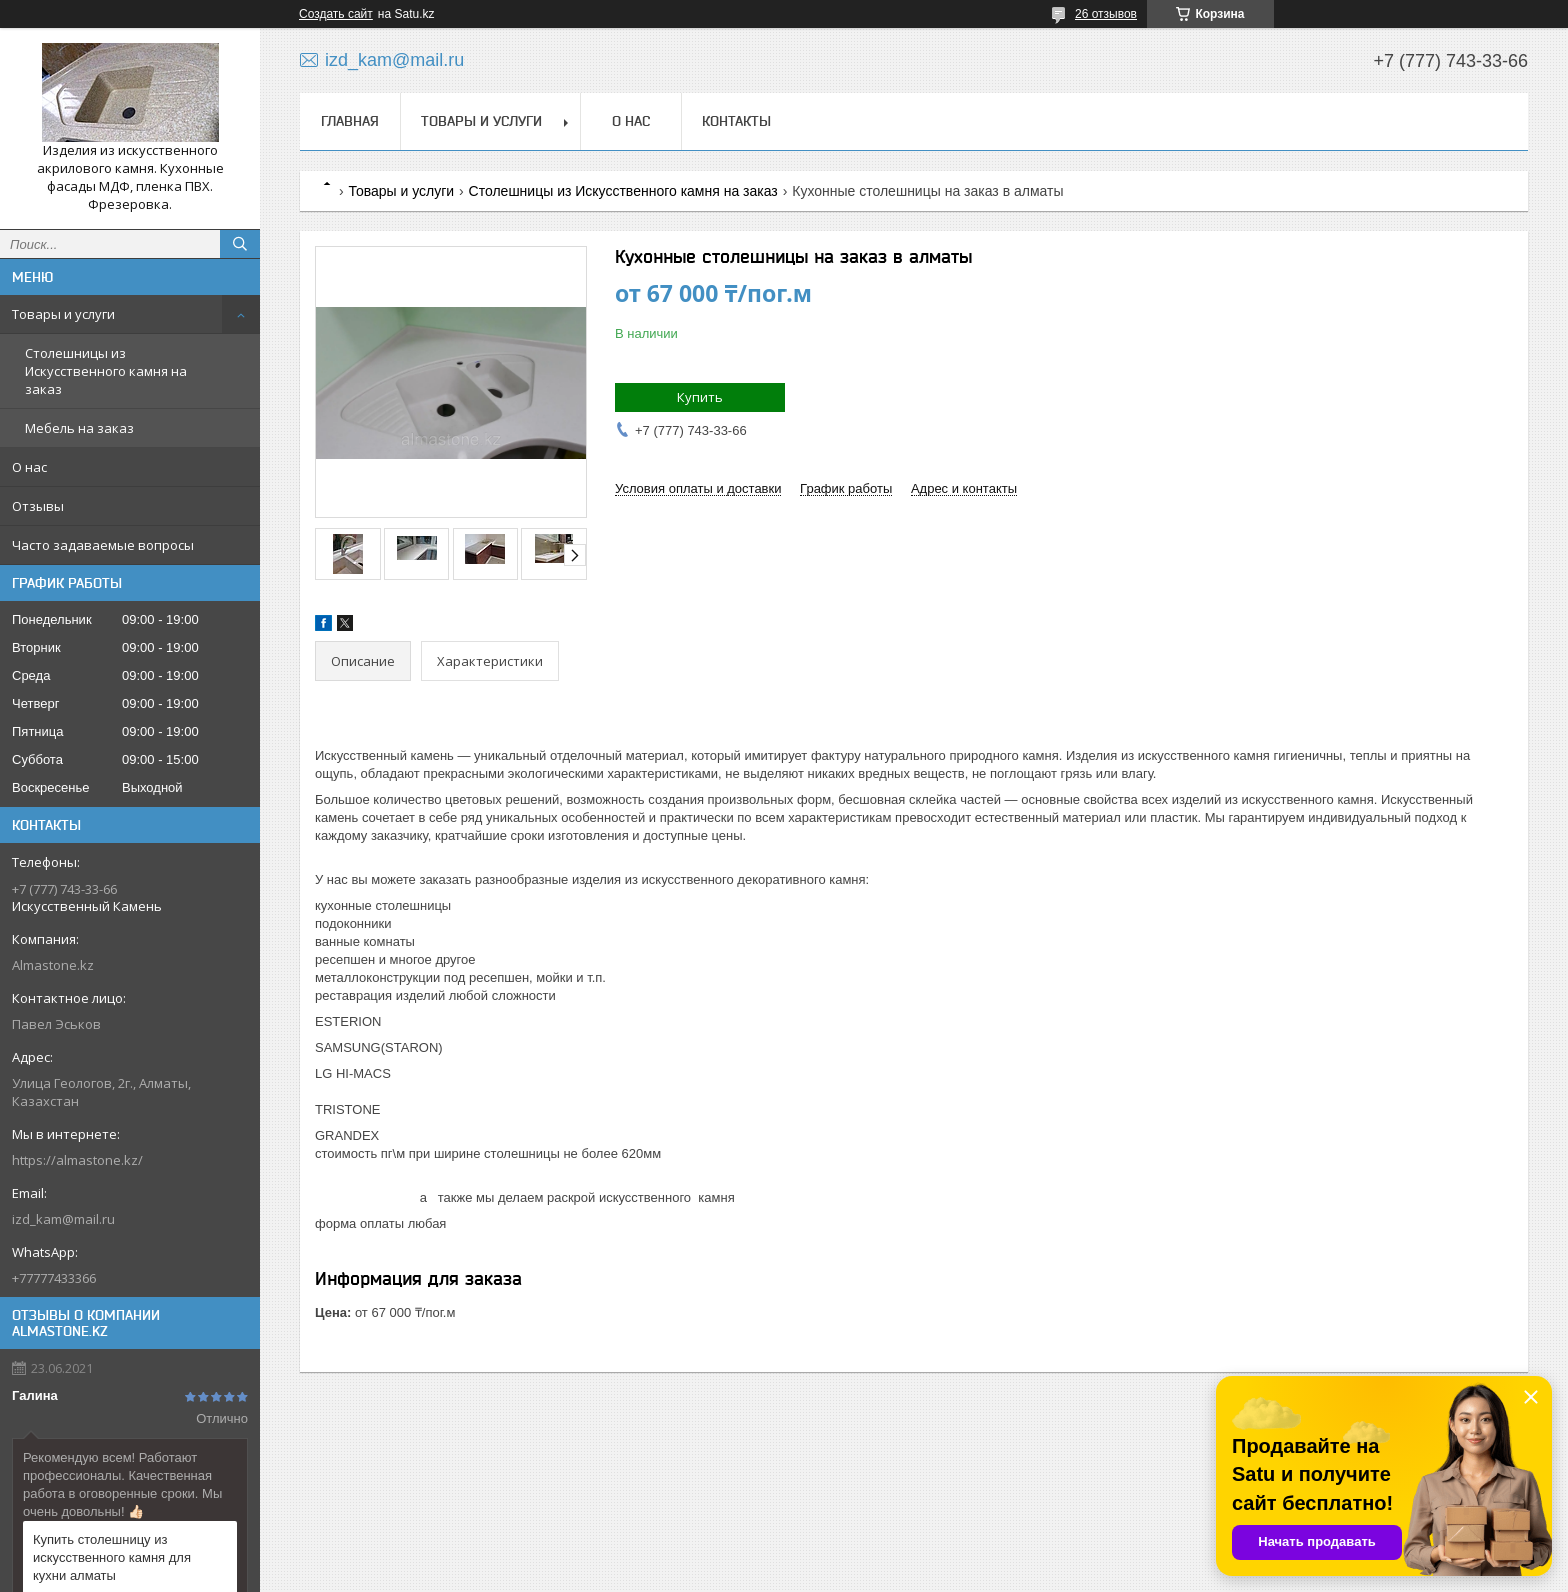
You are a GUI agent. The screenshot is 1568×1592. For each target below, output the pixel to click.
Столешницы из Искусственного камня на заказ (106, 371)
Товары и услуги (63, 314)
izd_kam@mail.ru (63, 1219)
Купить (700, 397)
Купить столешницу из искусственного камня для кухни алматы (112, 1557)
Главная (350, 121)
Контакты (736, 121)
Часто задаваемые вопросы (103, 545)
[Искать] (240, 244)
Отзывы (38, 506)
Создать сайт (336, 14)
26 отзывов (1106, 14)
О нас (29, 467)
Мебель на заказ (79, 428)
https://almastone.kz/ (77, 1160)
